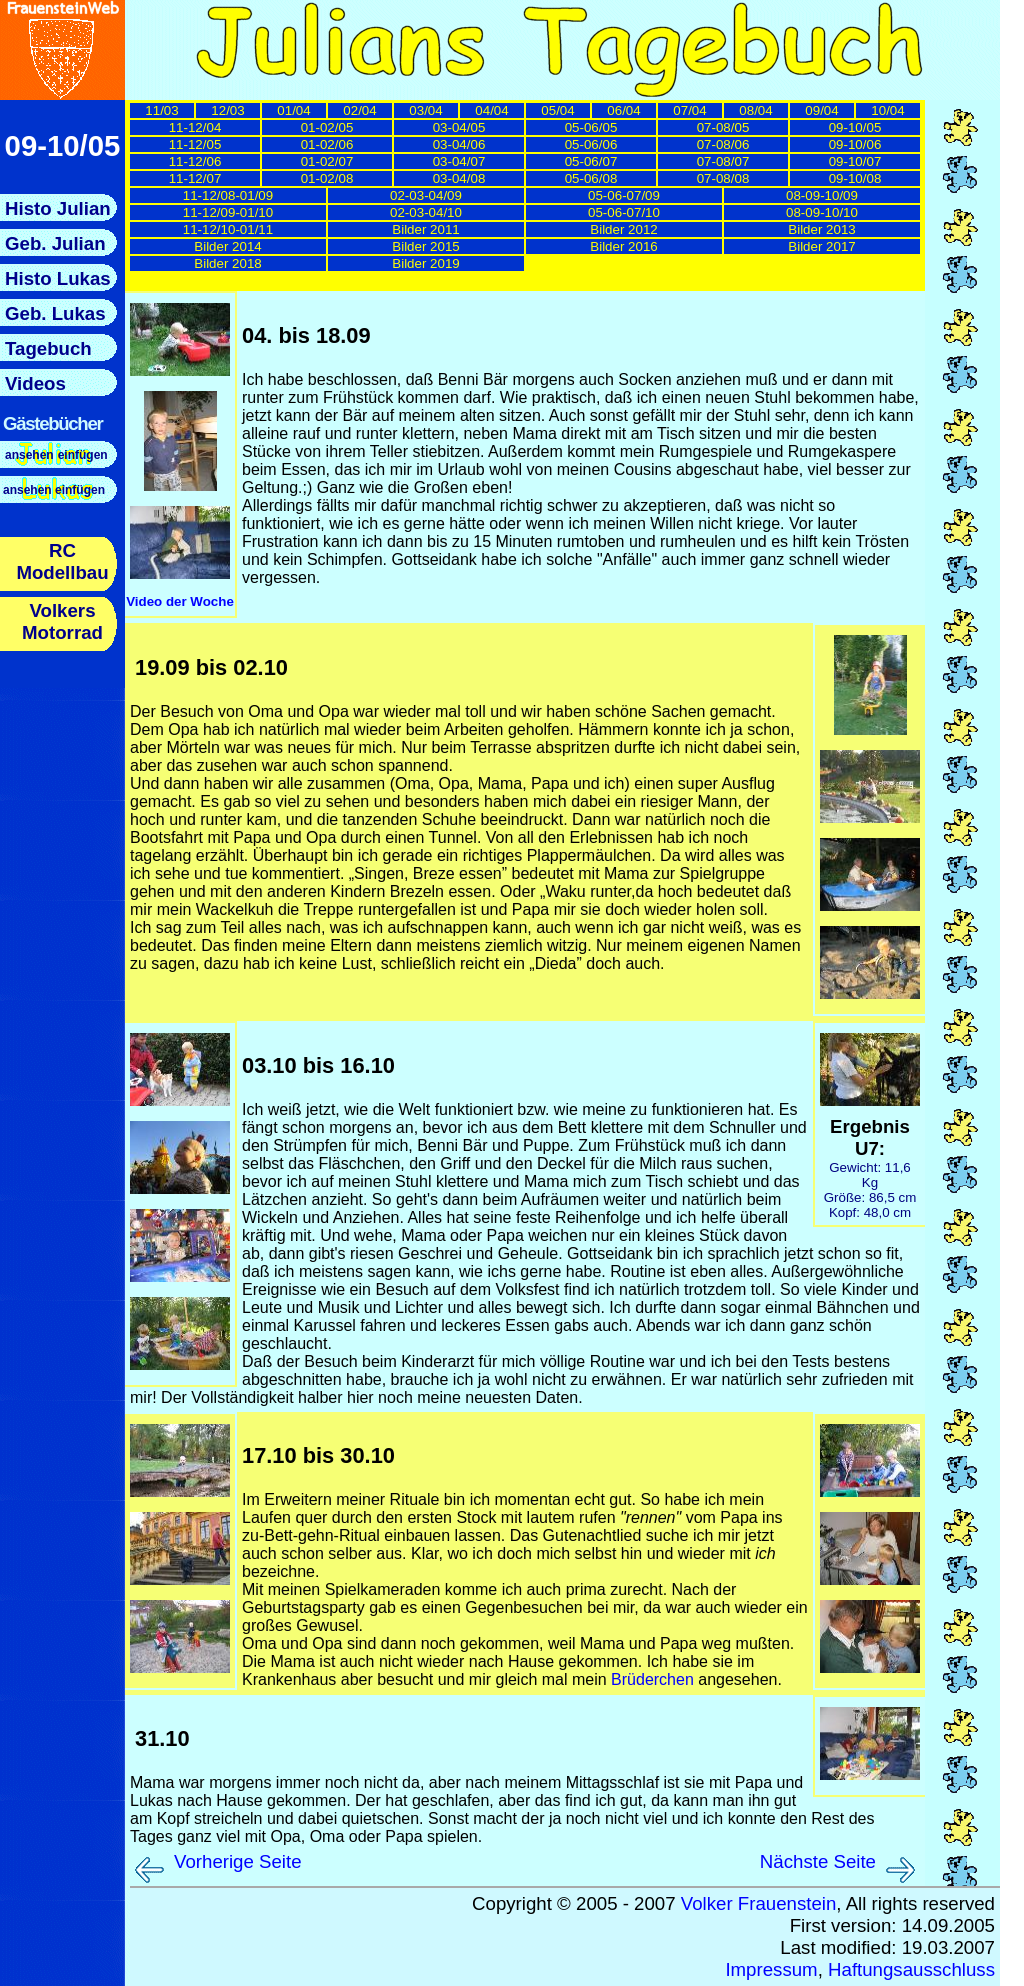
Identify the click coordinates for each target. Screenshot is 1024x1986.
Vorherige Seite (238, 1861)
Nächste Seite (818, 1861)
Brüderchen (652, 1679)
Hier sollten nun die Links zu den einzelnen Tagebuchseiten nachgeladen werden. (529, 197)
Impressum (771, 1969)
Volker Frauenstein (759, 1903)
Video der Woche (180, 601)
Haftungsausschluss (911, 1969)
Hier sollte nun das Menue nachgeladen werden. (62, 438)
